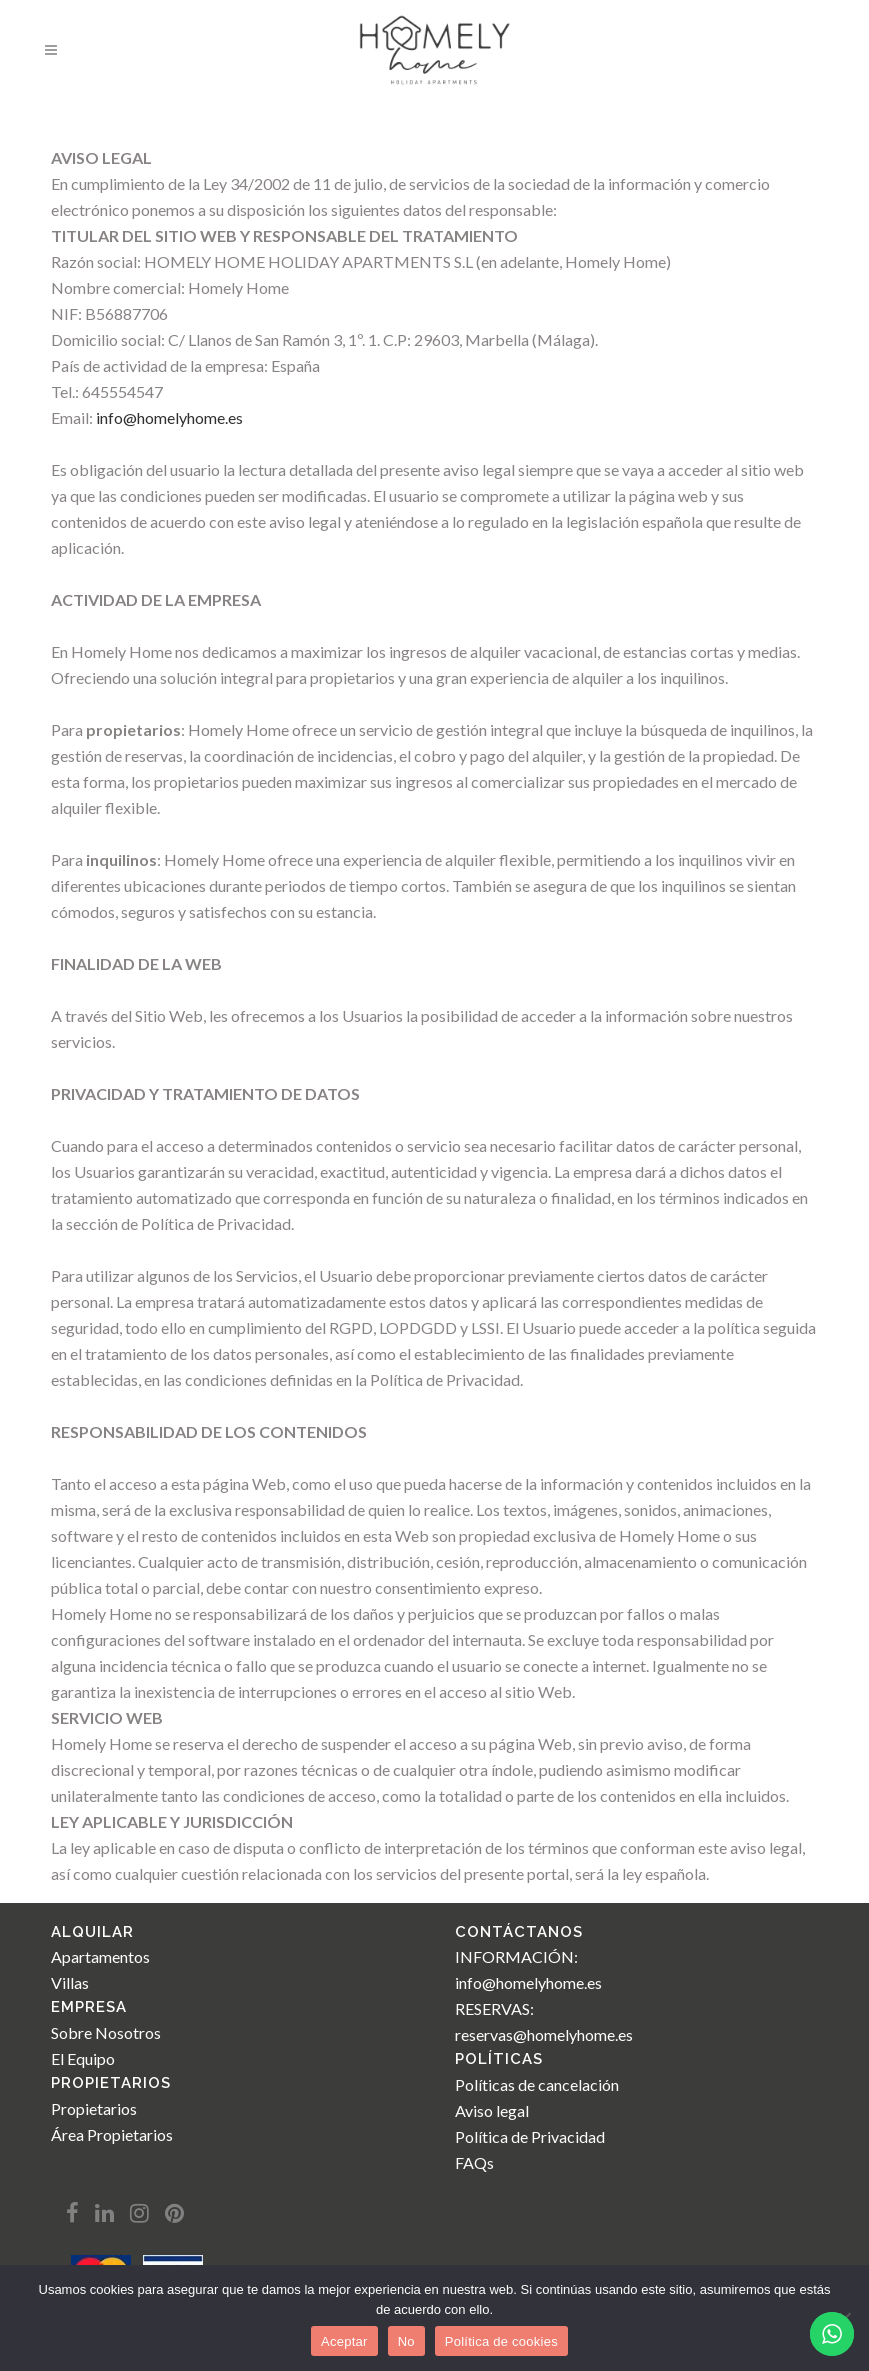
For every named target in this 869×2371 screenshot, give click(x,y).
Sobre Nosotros (106, 2032)
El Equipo (83, 2058)
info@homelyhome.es (169, 417)
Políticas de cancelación (537, 2084)
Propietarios (94, 2108)
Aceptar (344, 2341)
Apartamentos (100, 1956)
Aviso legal (492, 2110)
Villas (70, 1982)
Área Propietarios (112, 2134)
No (406, 2341)
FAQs (474, 2162)
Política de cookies (501, 2341)
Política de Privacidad (530, 2136)
